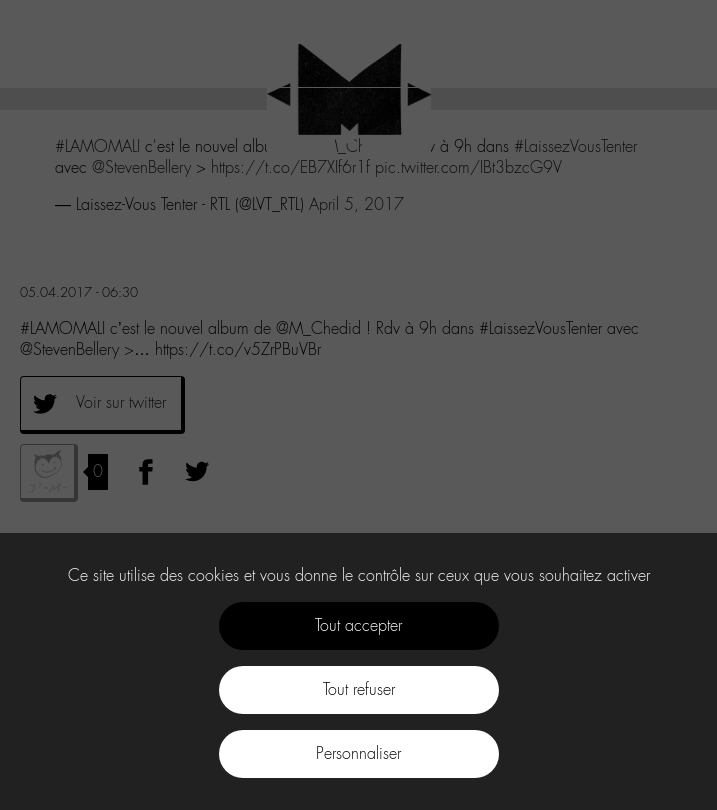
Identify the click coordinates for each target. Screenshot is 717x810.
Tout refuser (359, 689)
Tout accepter (358, 625)
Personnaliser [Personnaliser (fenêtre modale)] (358, 753)
